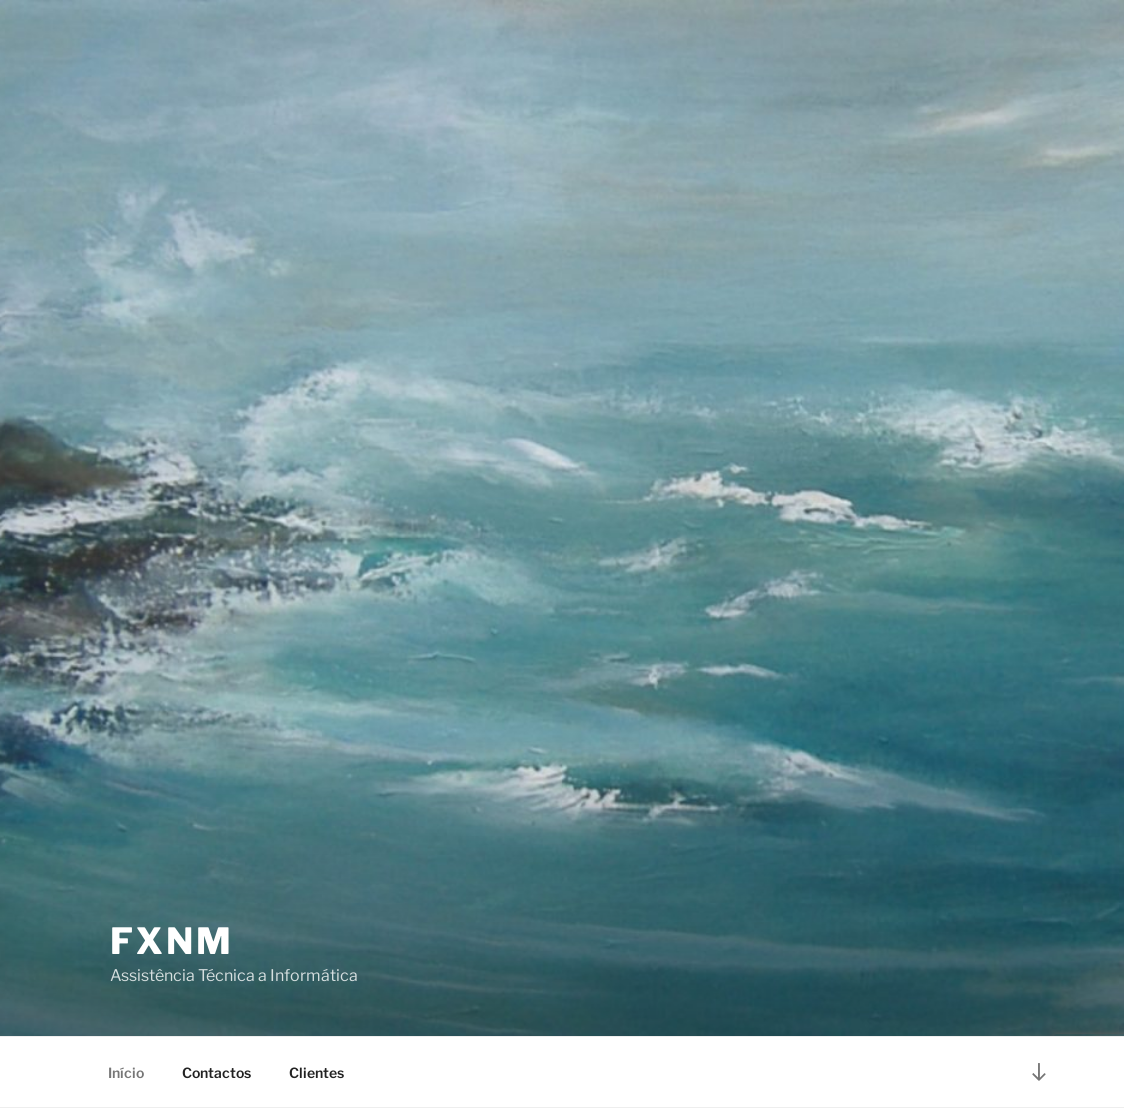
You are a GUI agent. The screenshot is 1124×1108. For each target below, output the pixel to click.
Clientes (316, 1072)
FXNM (172, 941)
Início (126, 1072)
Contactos (216, 1072)
